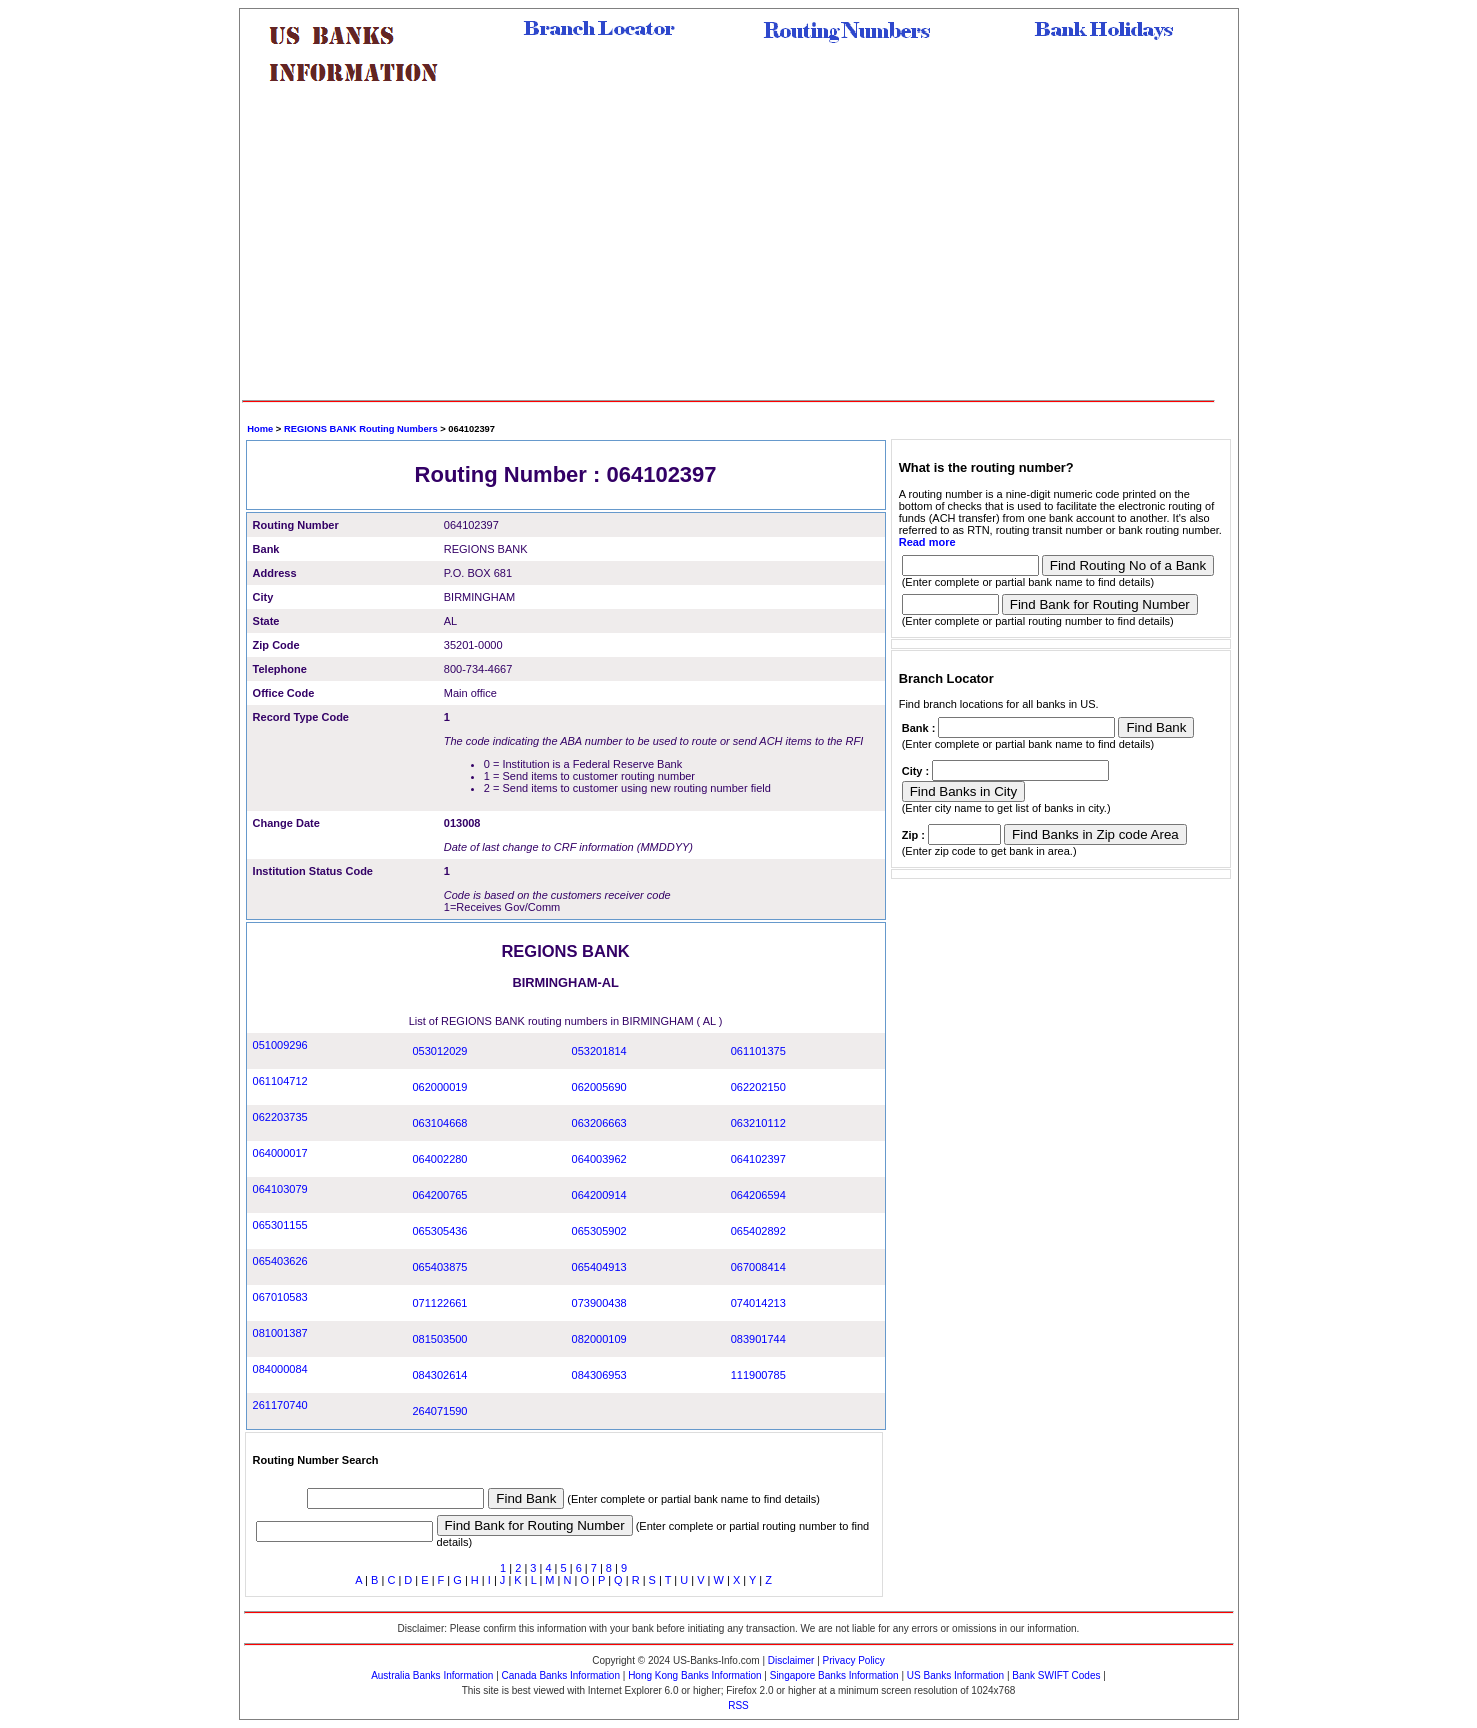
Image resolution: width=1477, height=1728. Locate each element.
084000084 (280, 1369)
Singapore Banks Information (834, 1675)
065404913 (599, 1267)
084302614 (439, 1375)
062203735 (280, 1117)
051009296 (280, 1045)
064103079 (280, 1189)
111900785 (758, 1375)
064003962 (599, 1159)
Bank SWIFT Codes (1056, 1675)
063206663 (599, 1123)
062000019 (439, 1087)
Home (260, 429)
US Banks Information (955, 1675)
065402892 (758, 1231)
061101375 (758, 1051)
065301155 (280, 1225)
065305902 (599, 1231)
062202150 (758, 1087)
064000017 (280, 1153)
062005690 (599, 1087)
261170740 (280, 1405)
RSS (738, 1705)
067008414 (758, 1267)
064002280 (439, 1159)
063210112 (758, 1123)
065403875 (439, 1267)
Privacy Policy (854, 1660)
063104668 (439, 1123)
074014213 (758, 1303)
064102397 (758, 1159)
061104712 (280, 1081)
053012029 (439, 1051)
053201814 (599, 1051)
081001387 (280, 1333)
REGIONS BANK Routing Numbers (361, 429)
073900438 (599, 1303)
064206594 (758, 1195)
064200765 (439, 1195)
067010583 (280, 1297)
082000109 (599, 1339)
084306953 (599, 1375)
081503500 (439, 1339)
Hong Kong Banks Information (694, 1675)
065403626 (280, 1261)
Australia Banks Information (432, 1675)
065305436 (439, 1231)
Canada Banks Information (561, 1675)
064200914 (599, 1195)
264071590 (439, 1411)
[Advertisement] (728, 250)
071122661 (439, 1303)
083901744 (758, 1339)
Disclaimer (791, 1660)
